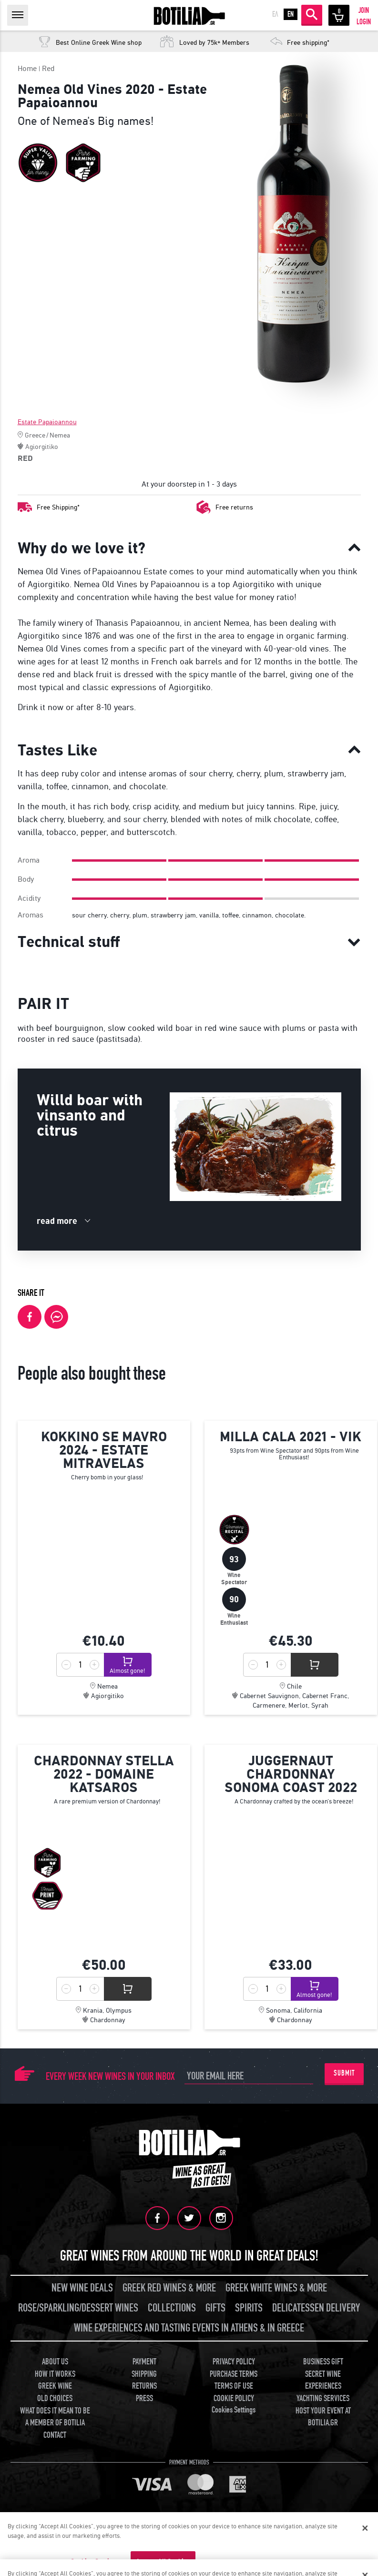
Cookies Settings (233, 2410)
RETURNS (144, 2386)
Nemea (60, 435)
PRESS (144, 2398)
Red (48, 68)
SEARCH (311, 14)
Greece (35, 435)
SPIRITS (249, 2307)
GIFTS (215, 2307)
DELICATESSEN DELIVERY (316, 2307)
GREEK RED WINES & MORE (169, 2287)
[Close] (365, 2528)
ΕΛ (275, 14)
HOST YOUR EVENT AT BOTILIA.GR (323, 2417)
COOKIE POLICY (234, 2398)
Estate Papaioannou (47, 422)
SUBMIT (344, 2073)
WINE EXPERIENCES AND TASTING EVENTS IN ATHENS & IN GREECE (189, 2327)
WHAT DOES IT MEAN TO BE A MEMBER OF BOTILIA (55, 2417)
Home (27, 68)
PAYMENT (144, 2362)
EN (290, 14)
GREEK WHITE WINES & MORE (276, 2287)
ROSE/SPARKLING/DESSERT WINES (78, 2307)
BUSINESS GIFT (323, 2362)
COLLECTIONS (172, 2307)
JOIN (363, 10)
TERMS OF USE (234, 2386)
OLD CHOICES (54, 2398)
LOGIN (364, 22)
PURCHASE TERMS (233, 2374)
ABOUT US (55, 2362)
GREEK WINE (55, 2386)
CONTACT (54, 2435)
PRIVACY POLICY (234, 2362)
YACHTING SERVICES (322, 2398)
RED (25, 458)
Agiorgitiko (41, 446)
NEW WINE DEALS (82, 2287)
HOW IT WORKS (55, 2374)
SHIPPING (144, 2374)
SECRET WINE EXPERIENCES (323, 2380)
